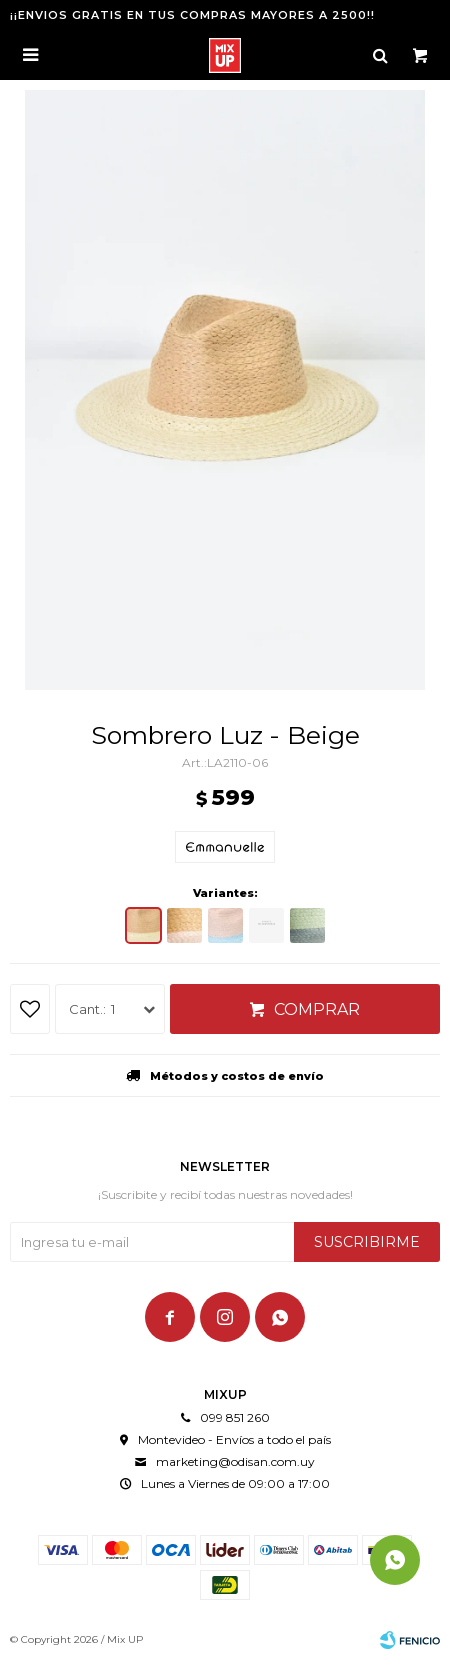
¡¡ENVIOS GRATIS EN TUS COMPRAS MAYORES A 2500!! (192, 15)
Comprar (317, 1009)
